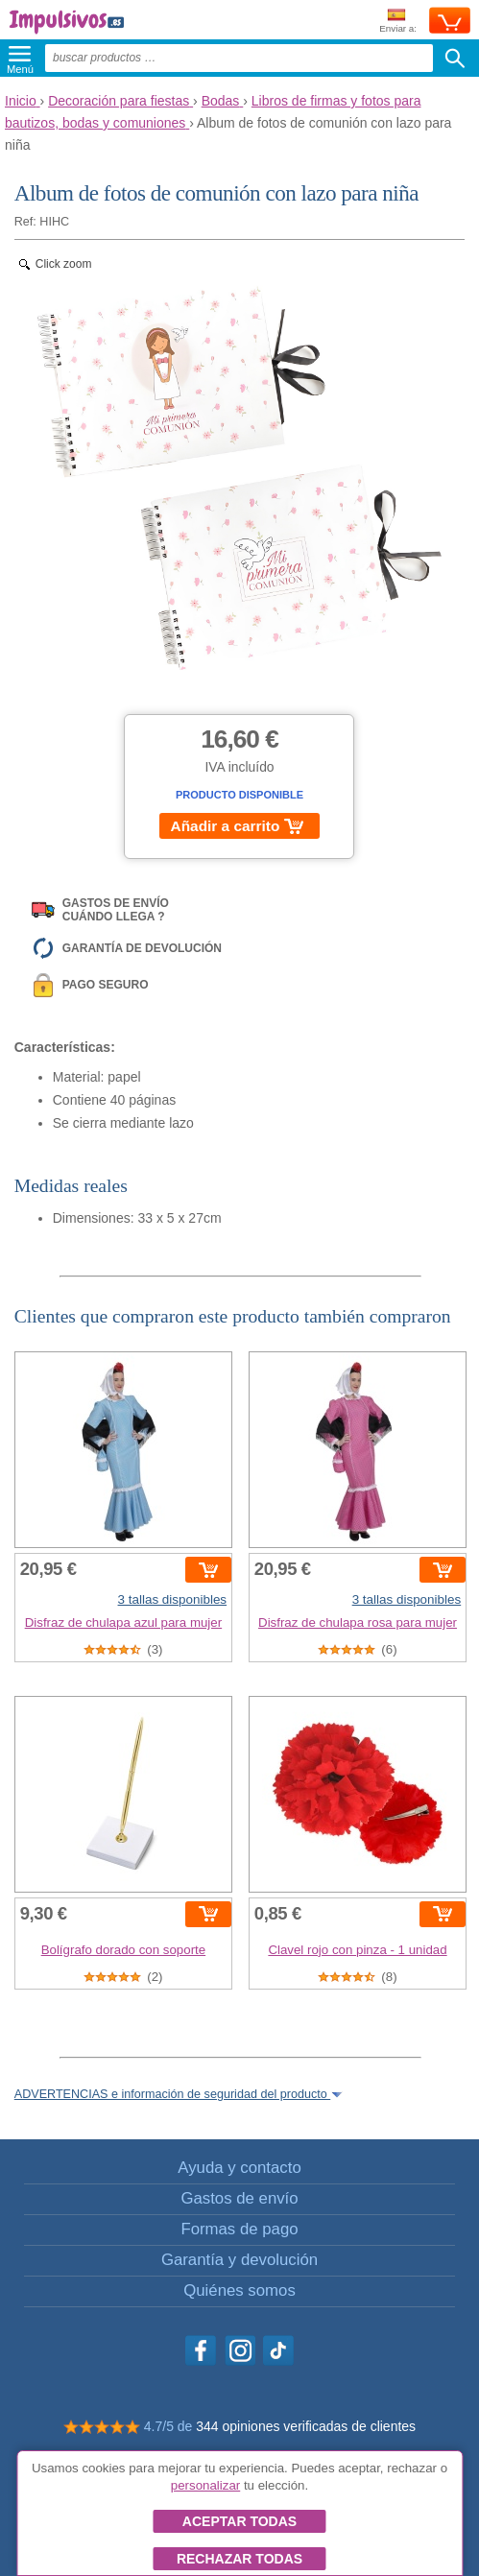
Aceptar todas (239, 2521)
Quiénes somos (239, 2290)
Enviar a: (398, 22)
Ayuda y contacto (239, 2168)
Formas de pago (239, 2229)
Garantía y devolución (239, 2260)
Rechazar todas (239, 2558)
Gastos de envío (239, 2198)
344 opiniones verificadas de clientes (306, 2426)
